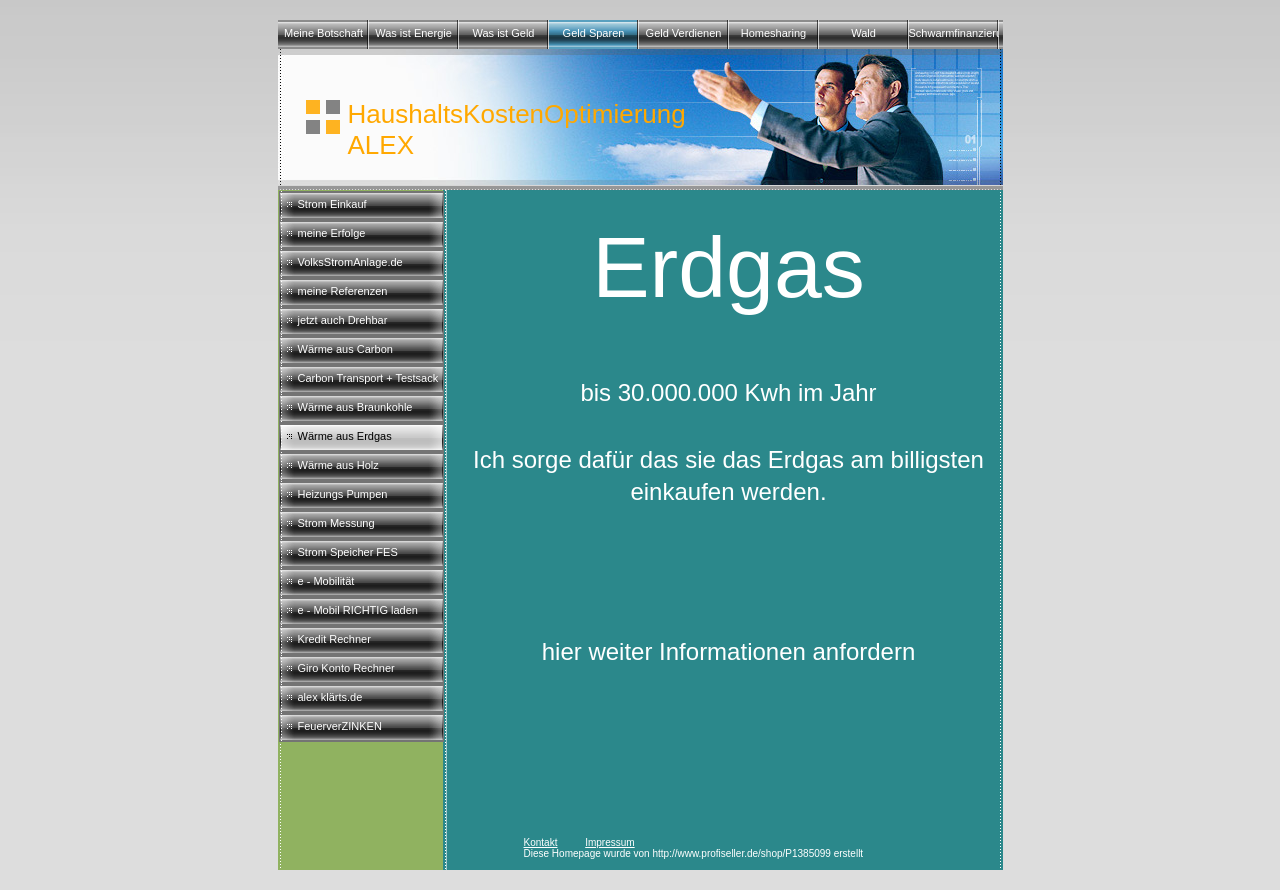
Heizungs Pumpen (343, 494)
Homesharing (773, 33)
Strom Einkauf (332, 204)
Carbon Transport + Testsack (368, 378)
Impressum (609, 842)
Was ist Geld (504, 33)
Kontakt (541, 842)
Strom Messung (336, 523)
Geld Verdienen (684, 33)
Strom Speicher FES (348, 552)
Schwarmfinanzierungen (954, 33)
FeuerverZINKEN (340, 726)
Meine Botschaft (323, 33)
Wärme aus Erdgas (345, 436)
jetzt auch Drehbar (343, 320)
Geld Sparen (594, 33)
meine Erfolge (332, 233)
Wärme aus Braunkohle (355, 407)
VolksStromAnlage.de (350, 262)
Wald (863, 33)
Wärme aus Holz (338, 465)
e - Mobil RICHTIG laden (358, 610)
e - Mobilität (326, 581)
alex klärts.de (330, 697)
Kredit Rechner (334, 639)
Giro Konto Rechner (346, 668)
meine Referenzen (343, 291)
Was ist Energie (413, 33)
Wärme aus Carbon (345, 349)
